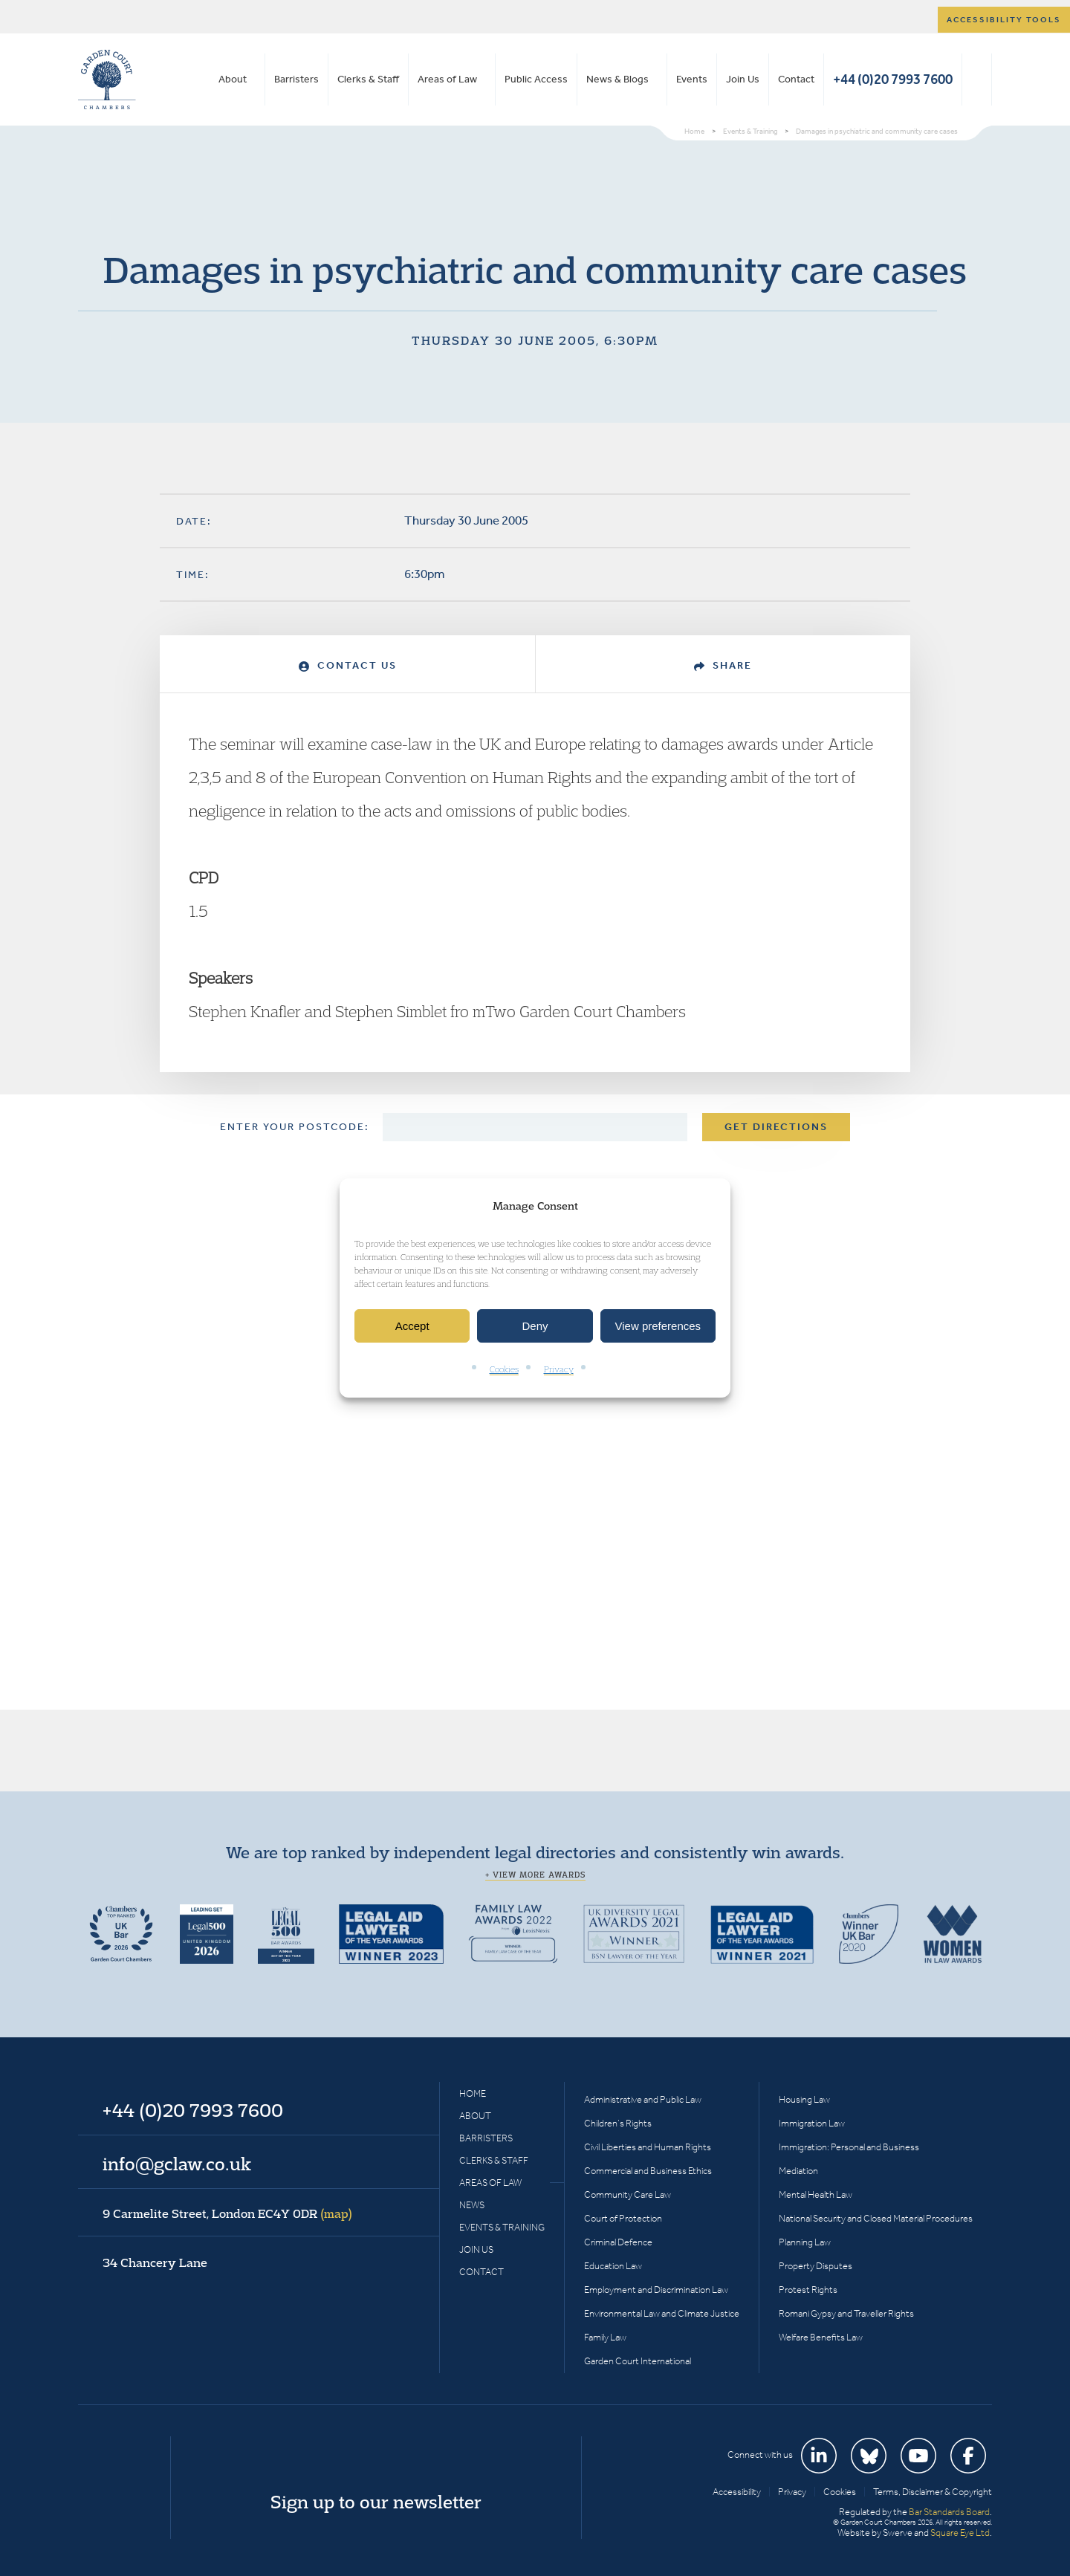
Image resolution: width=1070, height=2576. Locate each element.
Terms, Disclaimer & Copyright (932, 2491)
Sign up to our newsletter (376, 2502)
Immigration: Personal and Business (849, 2146)
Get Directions (776, 1126)
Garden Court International (637, 2360)
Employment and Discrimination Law (656, 2289)
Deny (535, 1326)
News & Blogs (617, 79)
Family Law (605, 2337)
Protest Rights (808, 2289)
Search (977, 79)
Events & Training (502, 2227)
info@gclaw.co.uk (177, 2163)
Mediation (798, 2170)
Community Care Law (627, 2194)
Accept (412, 1326)
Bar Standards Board (949, 2511)
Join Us (742, 79)
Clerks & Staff (368, 79)
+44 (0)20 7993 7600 (893, 79)
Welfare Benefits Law (821, 2337)
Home (472, 2093)
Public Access (536, 79)
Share (723, 665)
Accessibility (737, 2491)
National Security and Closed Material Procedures (876, 2218)
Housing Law (804, 2099)
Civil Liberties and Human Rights (647, 2146)
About (232, 79)
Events (691, 79)
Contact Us (348, 665)
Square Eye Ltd (960, 2532)
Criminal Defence (618, 2242)
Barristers (296, 79)
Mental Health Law (815, 2194)
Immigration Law (812, 2123)
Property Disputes (815, 2265)
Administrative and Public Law (642, 2099)
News (471, 2204)
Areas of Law (447, 79)
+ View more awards (535, 1874)
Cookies (504, 1369)
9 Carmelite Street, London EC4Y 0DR (227, 2213)
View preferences (658, 1326)
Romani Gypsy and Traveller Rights (846, 2313)
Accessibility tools (1004, 20)
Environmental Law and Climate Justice (661, 2313)
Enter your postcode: (294, 1126)
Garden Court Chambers (107, 79)
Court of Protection (623, 2218)
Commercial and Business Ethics (648, 2170)
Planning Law (805, 2242)
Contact (796, 79)
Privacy (559, 1369)
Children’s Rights (618, 2123)
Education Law (613, 2265)
